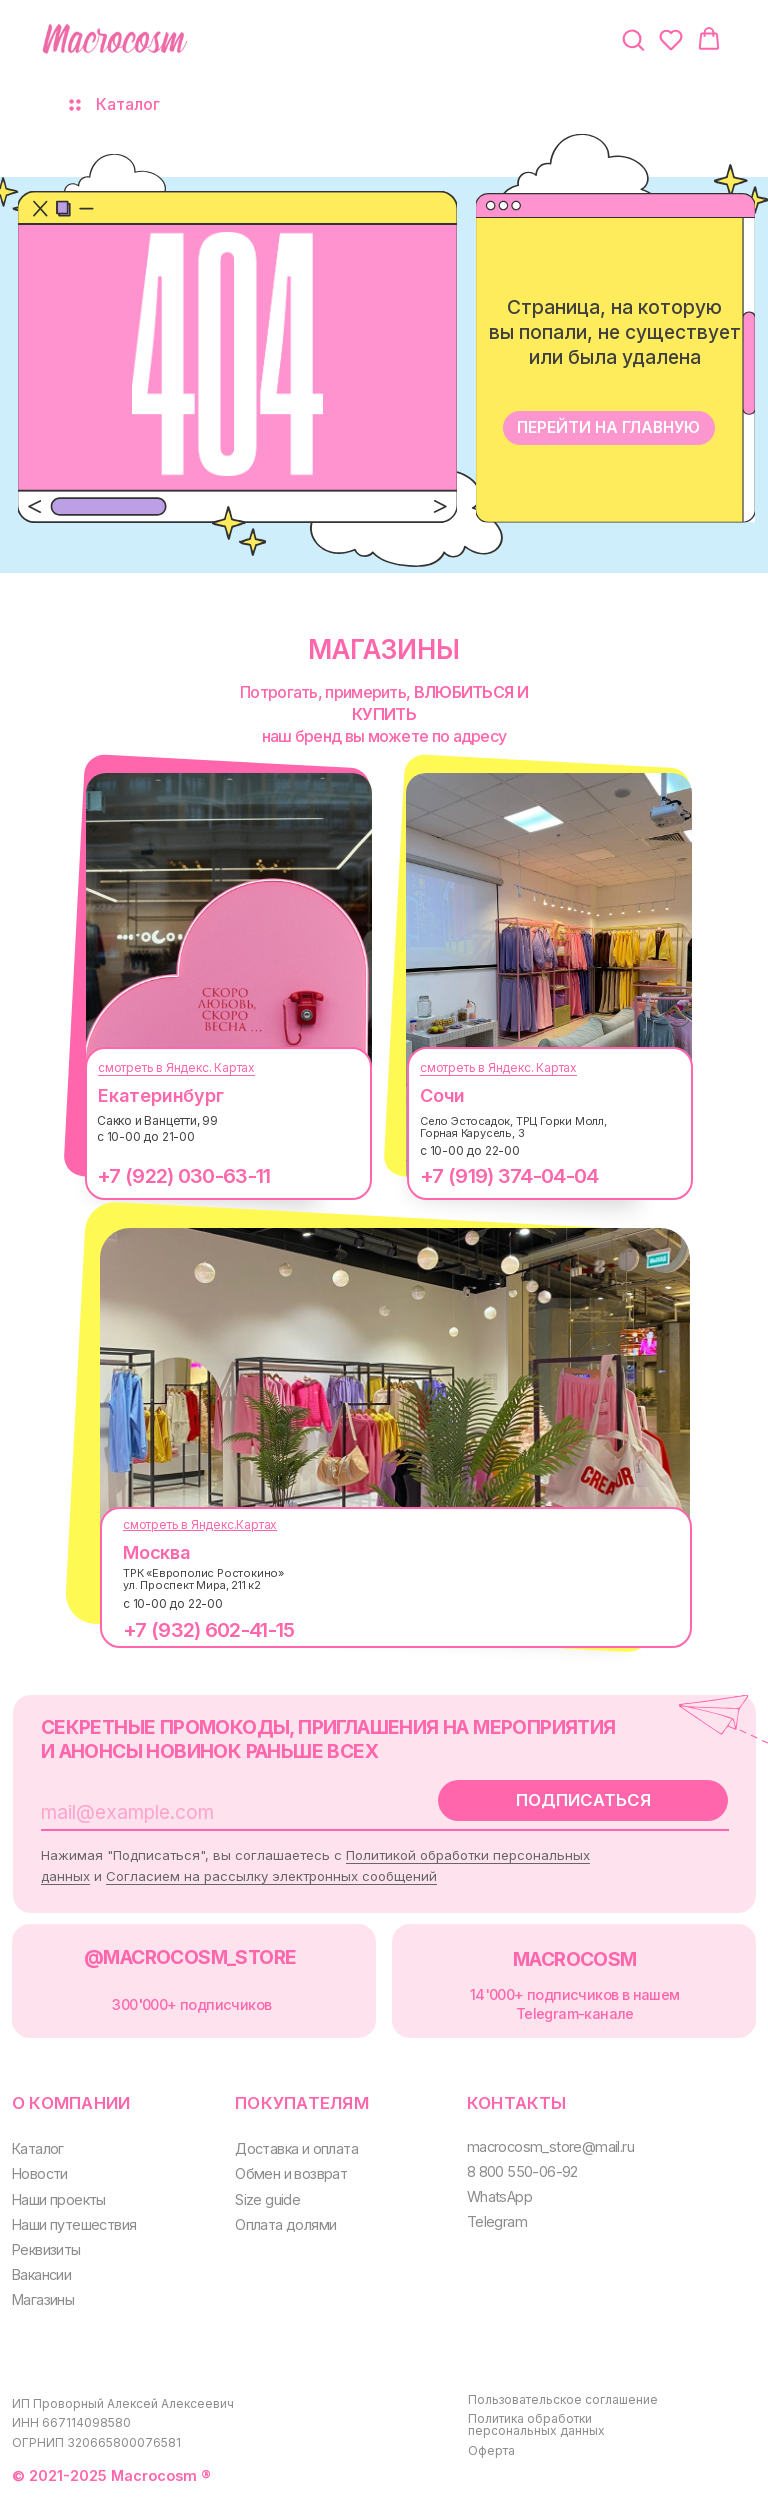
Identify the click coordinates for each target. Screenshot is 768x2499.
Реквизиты (46, 2249)
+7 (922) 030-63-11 (183, 1176)
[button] (633, 39)
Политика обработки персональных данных (536, 2424)
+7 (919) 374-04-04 (509, 1176)
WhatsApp (499, 2196)
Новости (40, 2173)
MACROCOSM (575, 1959)
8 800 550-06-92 (522, 2171)
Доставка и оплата (296, 2148)
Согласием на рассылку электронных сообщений (271, 1876)
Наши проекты (59, 2199)
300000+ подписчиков (191, 2004)
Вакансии (41, 2274)
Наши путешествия (74, 2224)
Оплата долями (285, 2224)
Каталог (38, 2148)
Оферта (491, 2450)
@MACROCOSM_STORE (190, 1957)
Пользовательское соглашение (563, 2399)
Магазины (43, 2299)
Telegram (497, 2221)
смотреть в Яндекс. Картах (176, 1067)
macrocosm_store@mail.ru (550, 2146)
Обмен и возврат (291, 2173)
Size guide (267, 2199)
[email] (215, 1812)
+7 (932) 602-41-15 (208, 1630)
